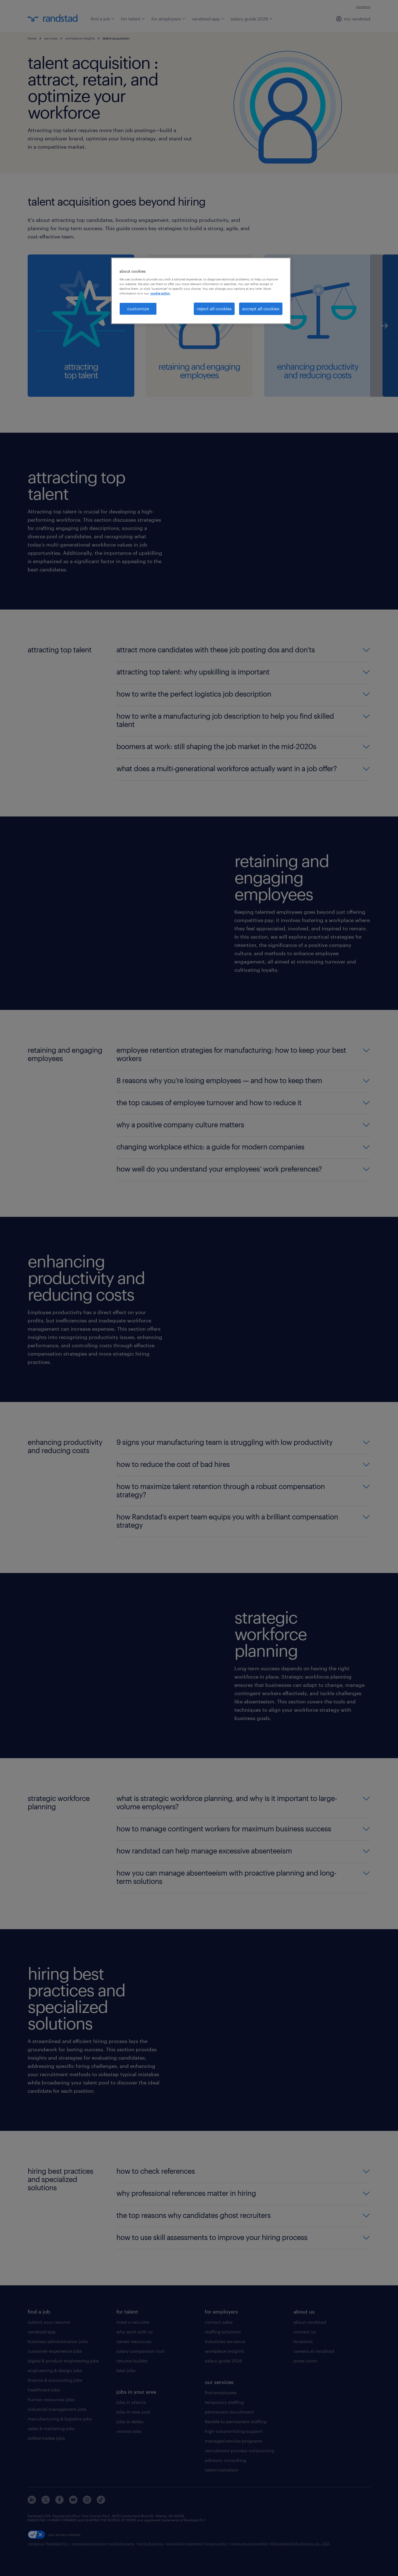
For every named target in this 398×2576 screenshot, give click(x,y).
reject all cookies (214, 308)
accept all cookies (260, 308)
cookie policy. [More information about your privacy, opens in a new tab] (160, 293)
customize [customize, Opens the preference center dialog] (138, 308)
